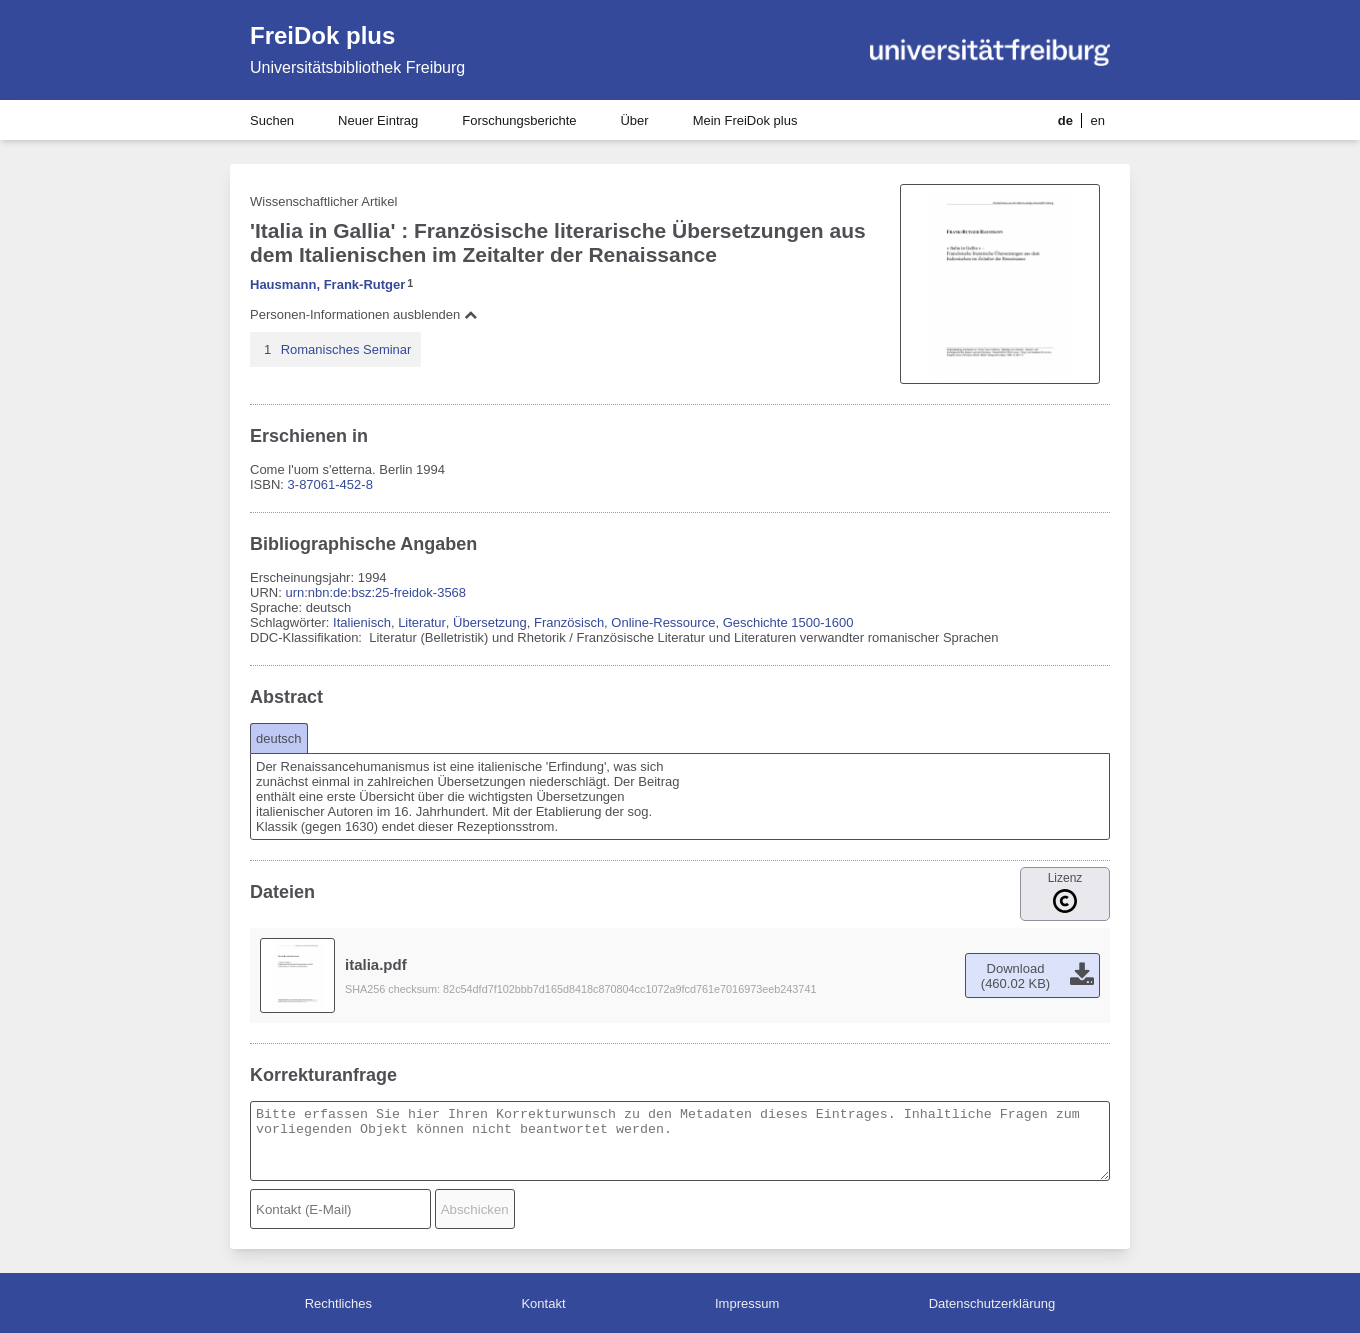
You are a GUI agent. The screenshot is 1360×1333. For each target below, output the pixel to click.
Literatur (422, 622)
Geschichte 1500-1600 (788, 622)
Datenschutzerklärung (992, 1303)
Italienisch (362, 622)
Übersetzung (490, 622)
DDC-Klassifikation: (308, 637)
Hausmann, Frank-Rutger (327, 284)
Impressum (747, 1303)
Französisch (569, 622)
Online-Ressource (663, 622)
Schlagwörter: (291, 622)
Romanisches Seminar (346, 349)
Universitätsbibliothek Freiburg (357, 67)
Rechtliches (338, 1303)
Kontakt (543, 1303)
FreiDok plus (322, 35)
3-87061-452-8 (330, 484)
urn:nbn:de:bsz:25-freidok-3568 (375, 592)
